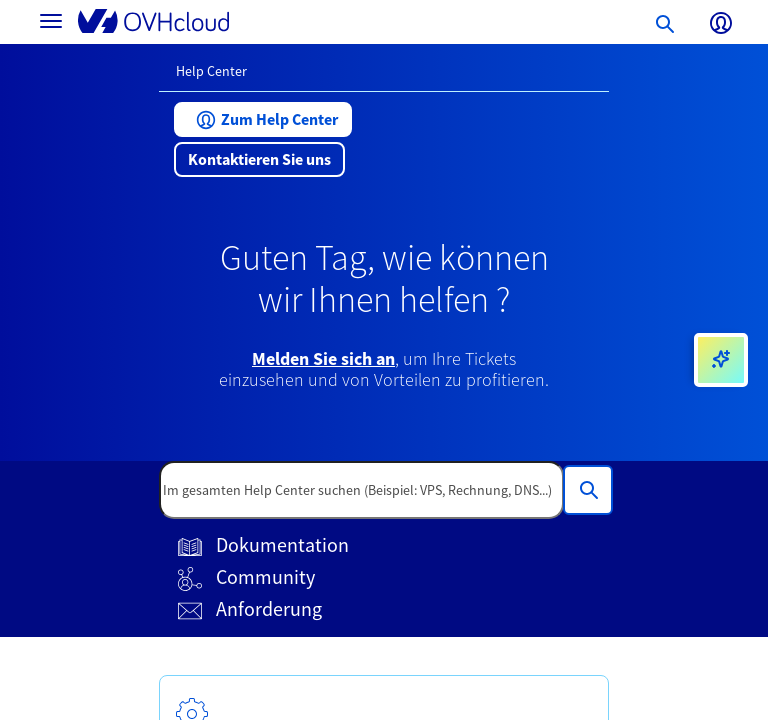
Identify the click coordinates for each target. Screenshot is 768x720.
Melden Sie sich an (323, 358)
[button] (263, 119)
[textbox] (361, 490)
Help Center (211, 71)
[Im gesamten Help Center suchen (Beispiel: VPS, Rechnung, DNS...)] (588, 490)
